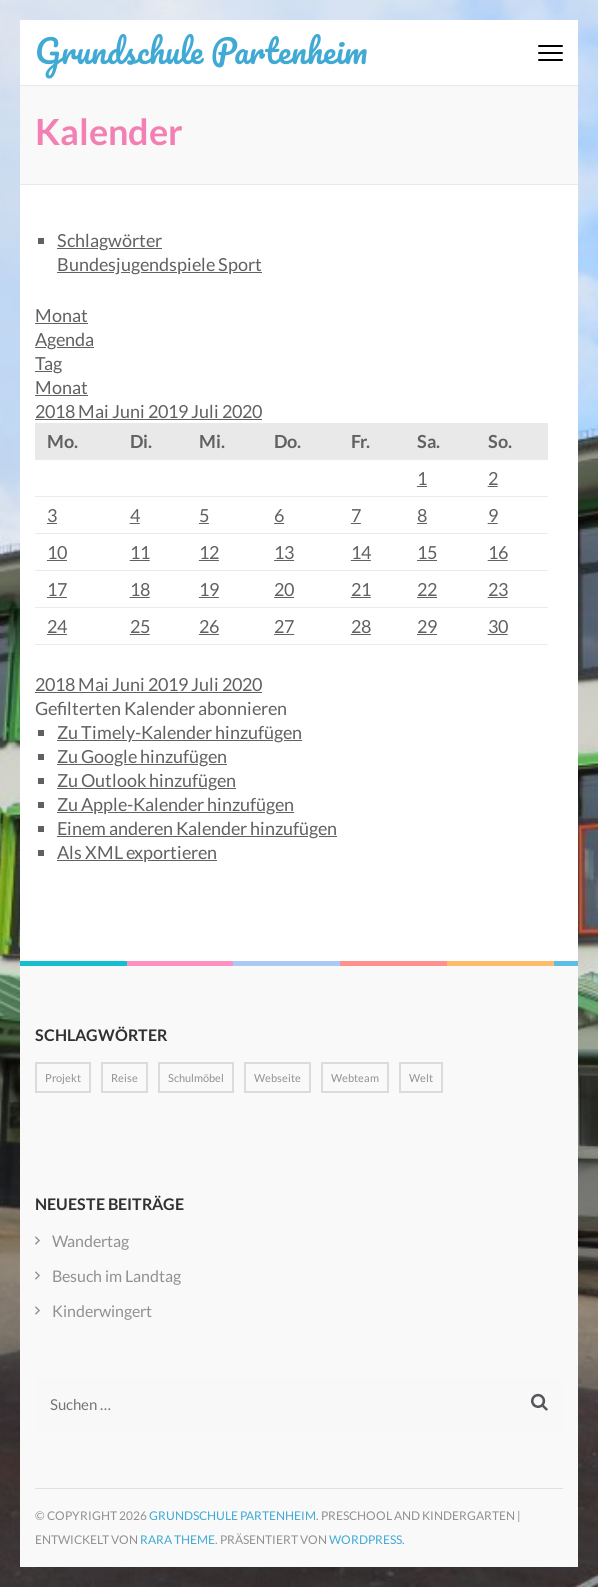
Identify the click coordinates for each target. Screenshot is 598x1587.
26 (209, 626)
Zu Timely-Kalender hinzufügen (179, 732)
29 (427, 626)
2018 (56, 411)
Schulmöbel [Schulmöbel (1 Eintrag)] (196, 1077)
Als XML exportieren (137, 852)
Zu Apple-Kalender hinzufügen (175, 804)
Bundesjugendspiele (137, 264)
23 (498, 589)
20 (284, 589)
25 (140, 626)
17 (57, 589)
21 (361, 589)
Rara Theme (177, 1539)
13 (284, 552)
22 (427, 589)
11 (140, 552)
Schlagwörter (109, 240)
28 (361, 626)
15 (427, 552)
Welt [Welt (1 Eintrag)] (421, 1077)
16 (498, 552)
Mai (95, 411)
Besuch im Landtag (116, 1275)
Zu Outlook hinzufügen (146, 780)
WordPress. (367, 1539)
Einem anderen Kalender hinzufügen (197, 828)
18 (140, 589)
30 (498, 626)
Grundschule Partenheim (201, 50)
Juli (206, 411)
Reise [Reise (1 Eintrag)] (124, 1077)
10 (57, 552)
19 (209, 589)
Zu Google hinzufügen (142, 756)
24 (57, 626)
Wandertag (90, 1240)
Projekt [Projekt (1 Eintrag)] (63, 1077)
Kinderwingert (102, 1310)
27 (284, 626)
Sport (240, 264)
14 (361, 552)
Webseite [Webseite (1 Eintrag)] (277, 1077)
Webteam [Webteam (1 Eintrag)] (355, 1077)
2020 (242, 411)
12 (209, 552)
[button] (161, 708)
